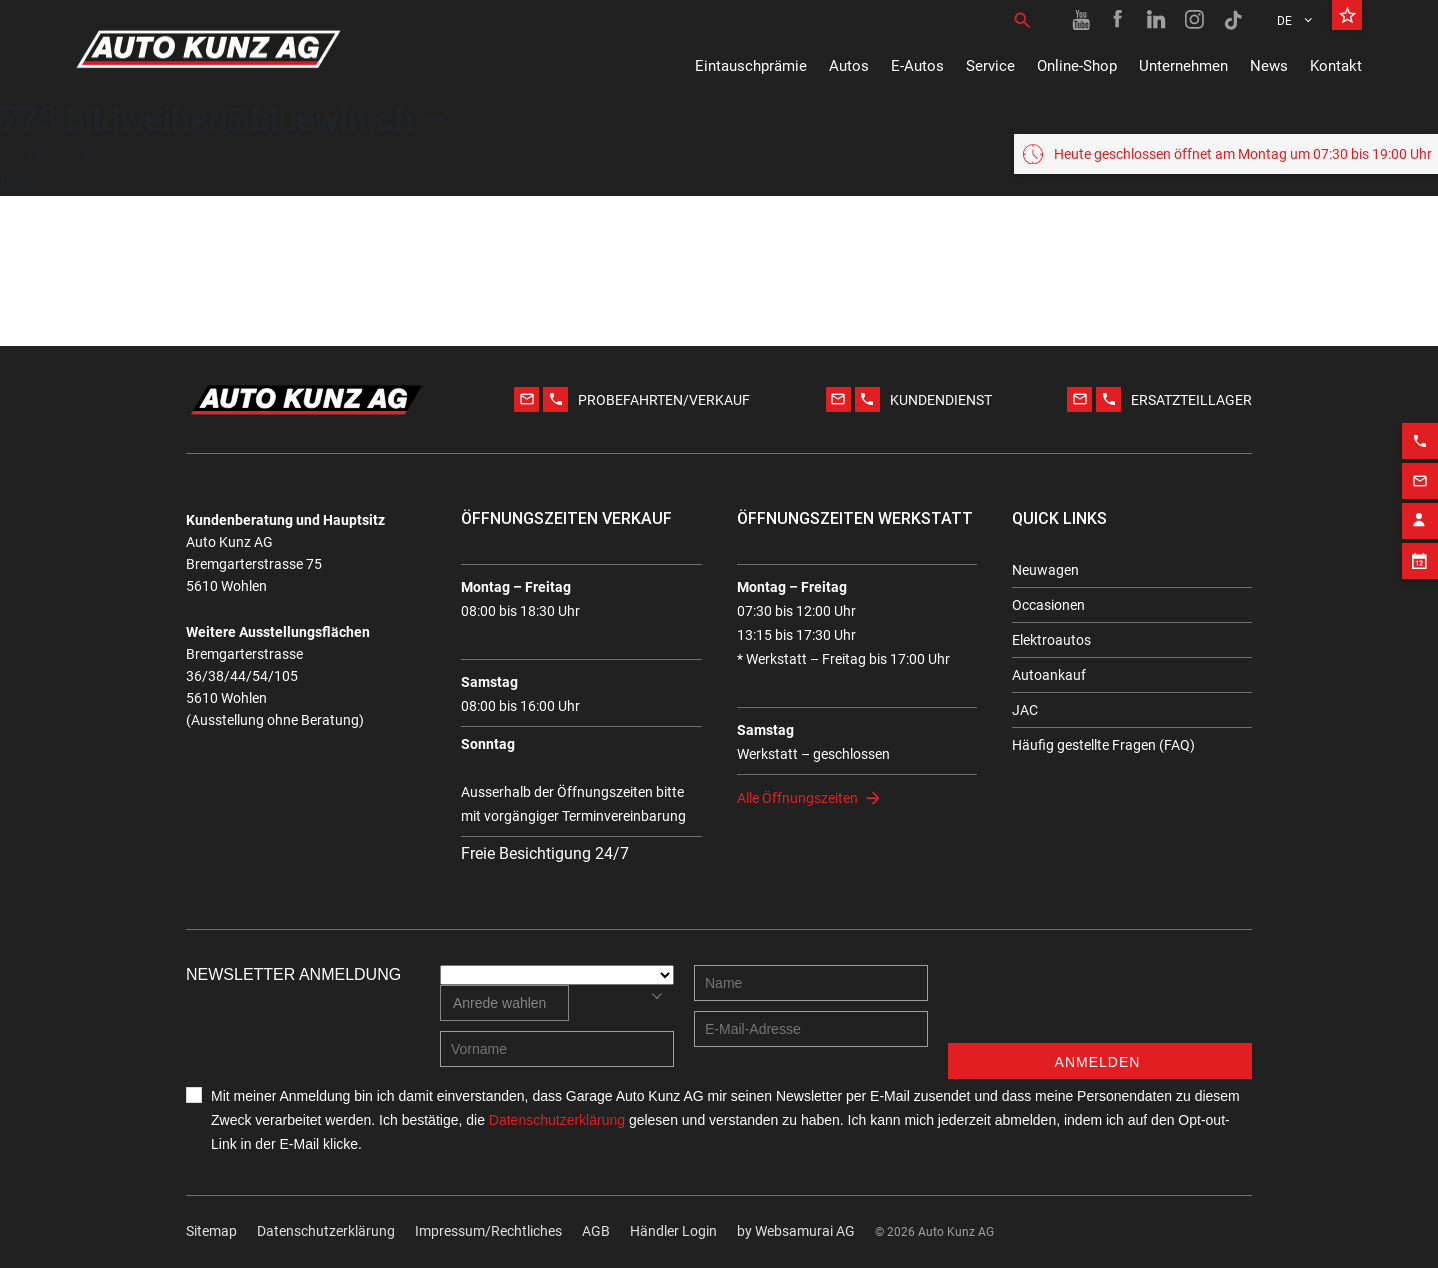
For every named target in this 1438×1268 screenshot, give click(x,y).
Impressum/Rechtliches (488, 1231)
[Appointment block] (1420, 553)
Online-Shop (1077, 66)
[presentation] (1100, 1004)
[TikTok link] (1233, 20)
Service (990, 66)
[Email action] (1420, 473)
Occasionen (1048, 605)
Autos (849, 66)
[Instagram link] (1195, 20)
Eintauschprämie (751, 66)
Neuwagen (1045, 570)
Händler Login (673, 1231)
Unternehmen (1183, 66)
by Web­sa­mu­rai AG (796, 1231)
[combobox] (504, 1003)
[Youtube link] (1081, 20)
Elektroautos (1051, 640)
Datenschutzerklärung (326, 1231)
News (1269, 66)
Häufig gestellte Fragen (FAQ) (1103, 745)
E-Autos (917, 66)
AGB (596, 1231)
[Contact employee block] (1420, 513)
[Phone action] (1420, 433)
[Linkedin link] (1157, 20)
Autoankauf (1049, 675)
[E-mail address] (811, 1029)
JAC (1025, 710)
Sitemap (211, 1231)
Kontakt (1336, 66)
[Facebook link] (1119, 20)
